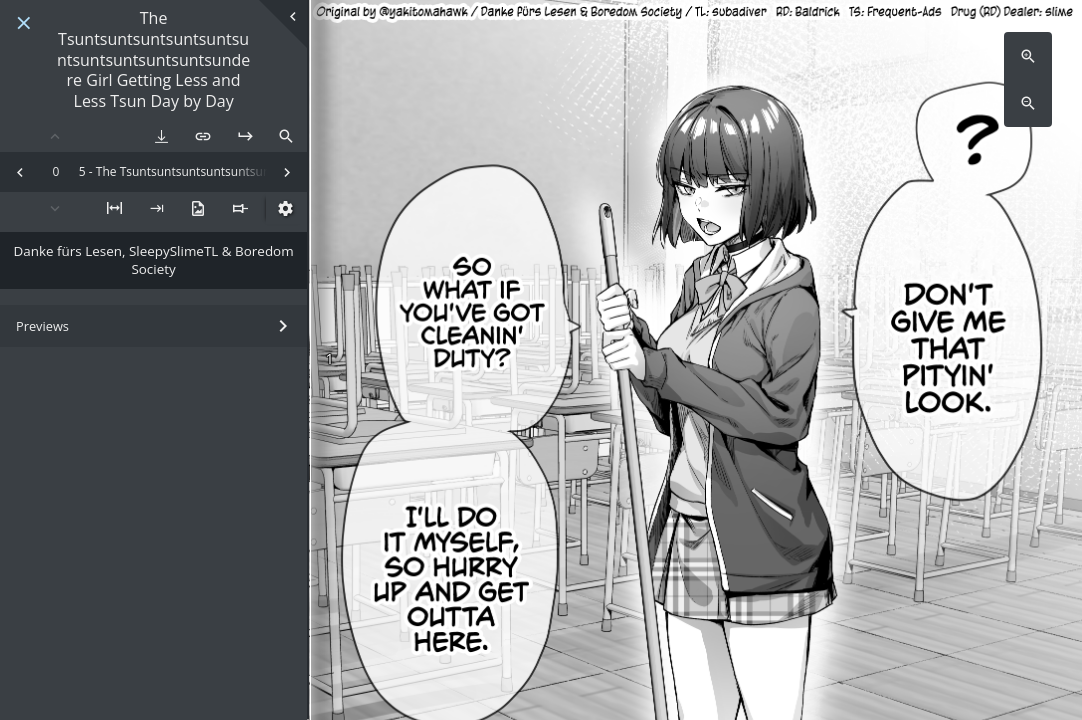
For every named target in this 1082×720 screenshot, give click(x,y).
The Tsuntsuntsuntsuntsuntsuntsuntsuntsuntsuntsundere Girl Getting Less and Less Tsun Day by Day (153, 60)
